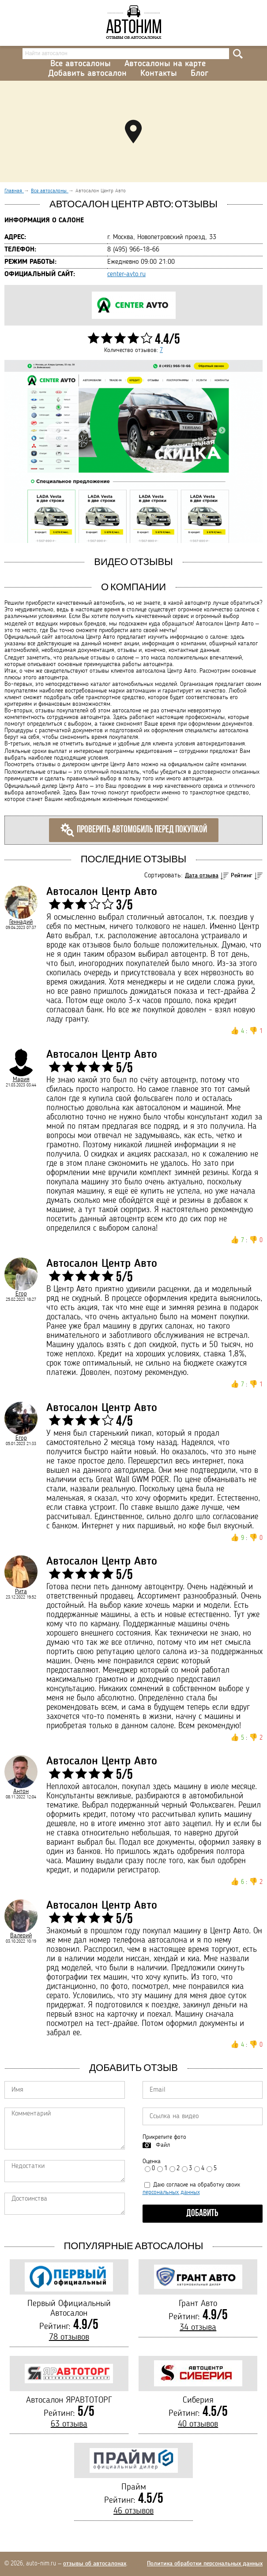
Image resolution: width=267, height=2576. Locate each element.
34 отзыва (198, 2327)
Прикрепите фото (164, 2137)
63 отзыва (69, 2424)
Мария (21, 1079)
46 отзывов (133, 2511)
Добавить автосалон (87, 73)
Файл (163, 2145)
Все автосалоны (80, 64)
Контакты (158, 73)
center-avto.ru (126, 274)
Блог (199, 73)
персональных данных (171, 2192)
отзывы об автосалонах (94, 2564)
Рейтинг (241, 875)
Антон (21, 1791)
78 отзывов (69, 2337)
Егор (21, 1294)
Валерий (21, 1935)
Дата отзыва (201, 875)
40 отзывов (198, 2424)
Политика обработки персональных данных (205, 2564)
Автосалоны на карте (165, 64)
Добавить (202, 2214)
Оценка (152, 2161)
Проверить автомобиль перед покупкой (133, 830)
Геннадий (21, 922)
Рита (21, 1591)
